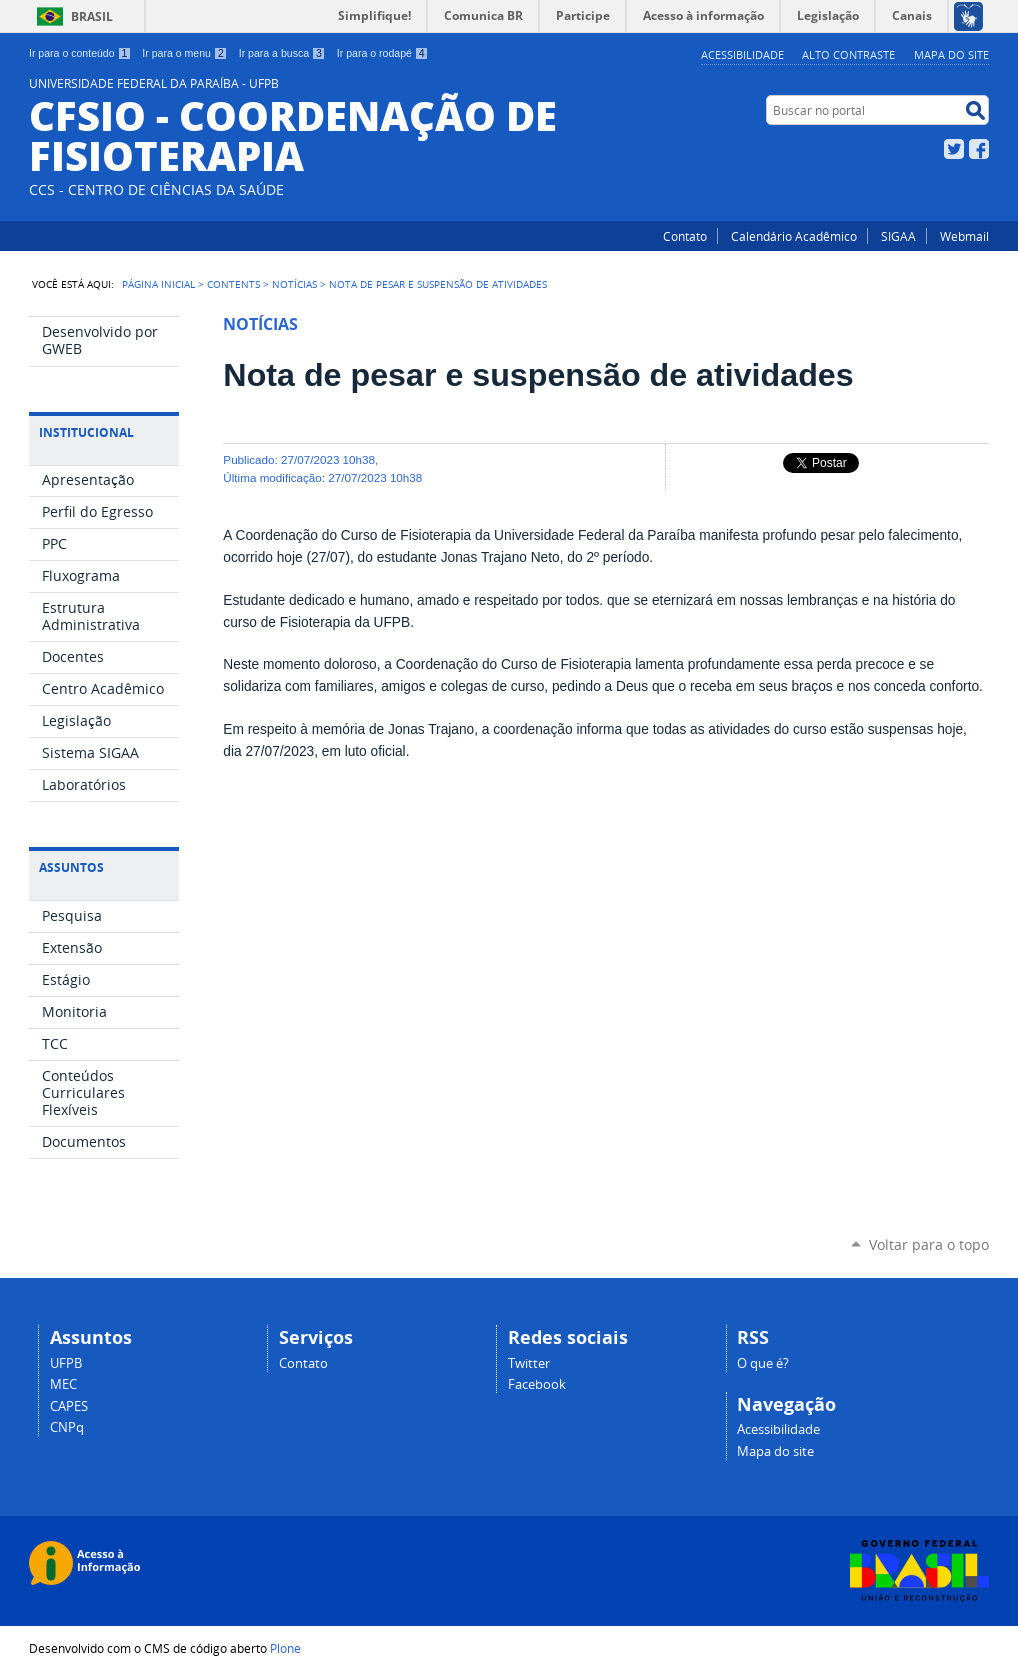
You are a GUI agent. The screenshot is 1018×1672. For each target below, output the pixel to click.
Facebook (979, 149)
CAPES (69, 1406)
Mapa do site (951, 54)
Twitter (954, 149)
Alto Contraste (848, 54)
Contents (233, 284)
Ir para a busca (282, 53)
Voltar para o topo (929, 1244)
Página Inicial (158, 284)
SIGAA (898, 236)
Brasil (92, 16)
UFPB (66, 1363)
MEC (63, 1384)
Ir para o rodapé (383, 53)
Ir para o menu (184, 53)
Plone (285, 1648)
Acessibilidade (742, 54)
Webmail (964, 236)
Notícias (294, 284)
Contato (685, 236)
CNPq (67, 1427)
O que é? (763, 1363)
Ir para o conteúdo (80, 53)
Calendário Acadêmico (794, 236)
